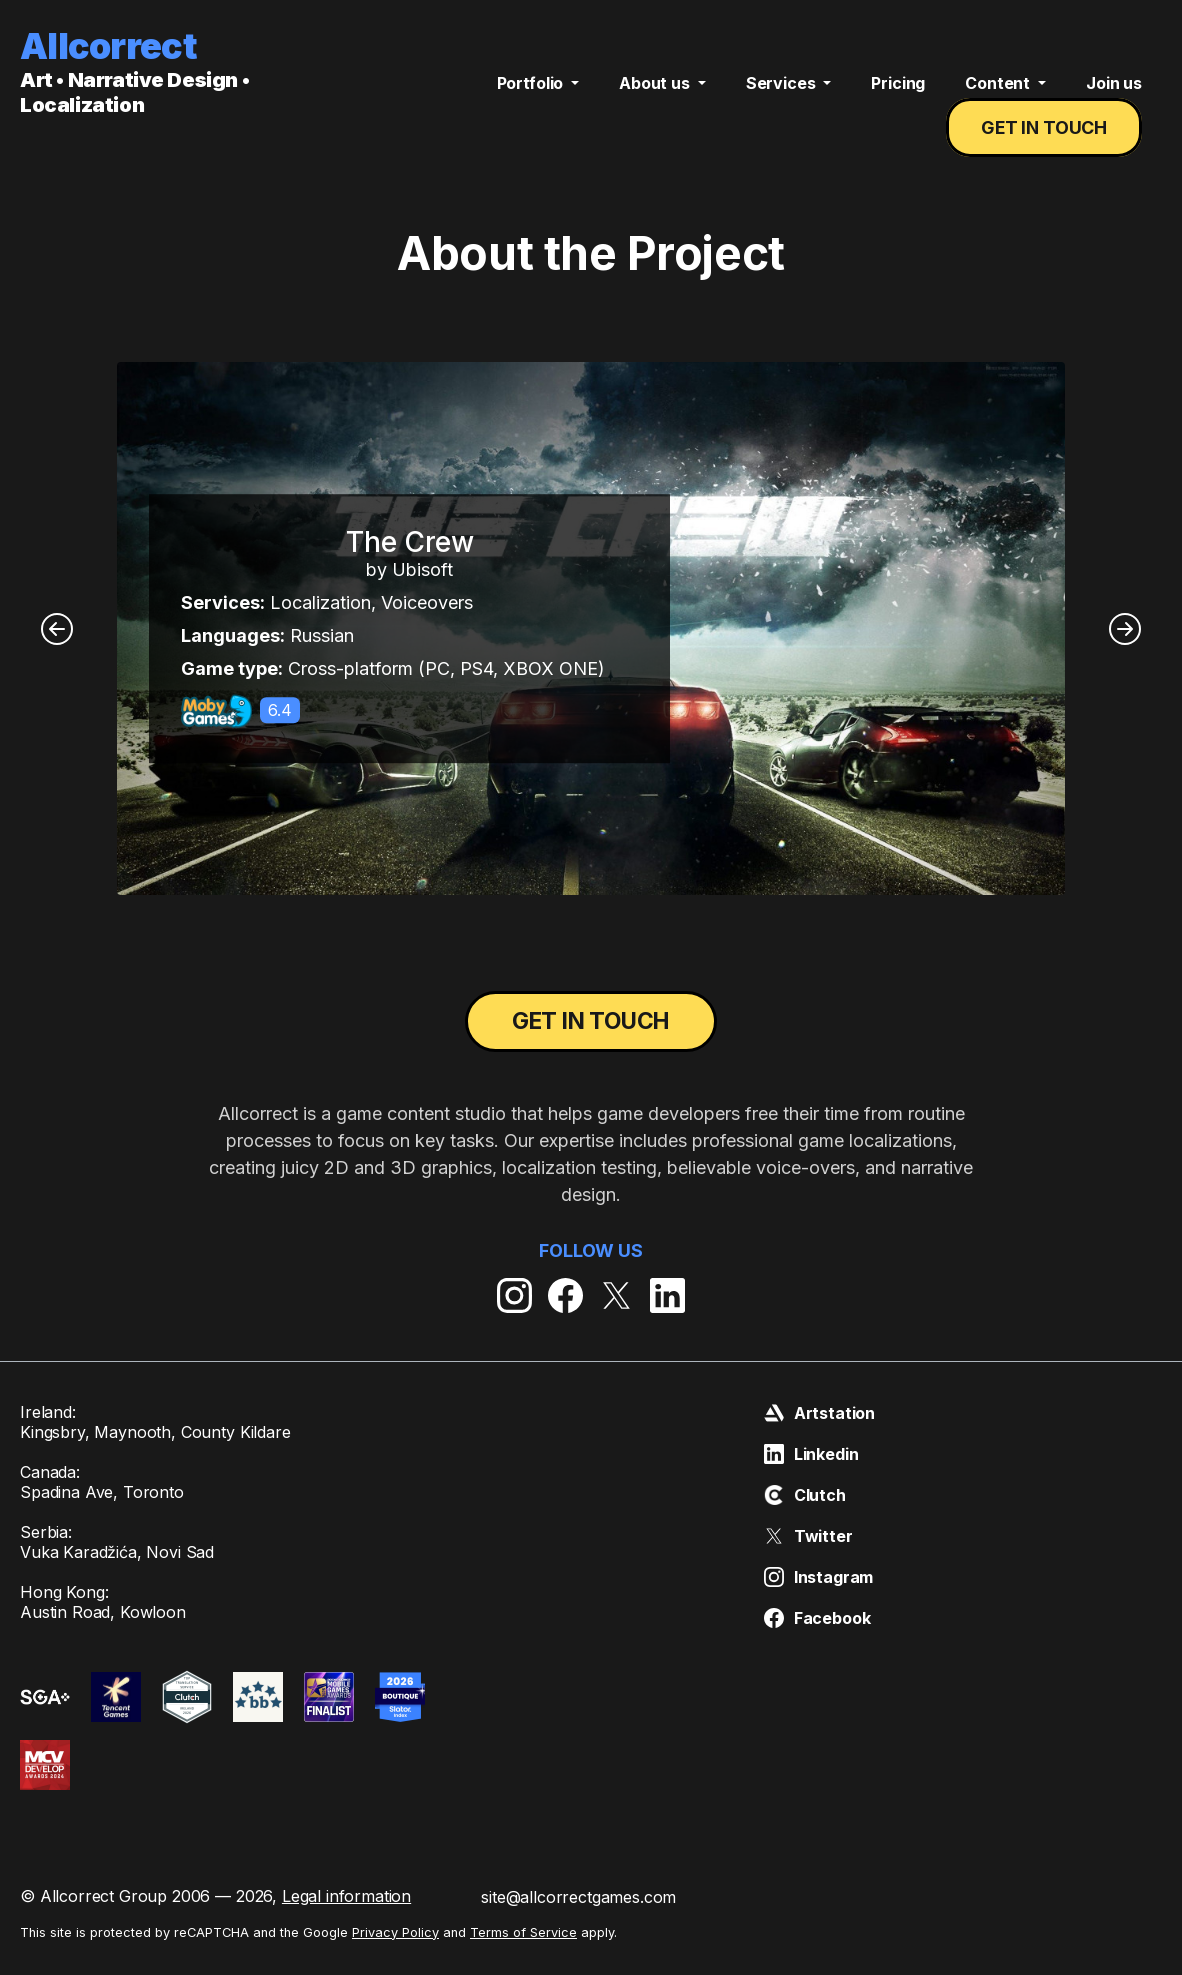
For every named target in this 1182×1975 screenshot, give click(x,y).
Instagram (819, 1600)
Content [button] (999, 98)
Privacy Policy (395, 1955)
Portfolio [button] (532, 98)
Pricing (898, 98)
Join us (1114, 98)
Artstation (819, 1436)
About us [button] (656, 98)
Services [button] (783, 98)
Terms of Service (523, 1955)
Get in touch (1049, 143)
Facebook (817, 1641)
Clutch (805, 1518)
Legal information (346, 1919)
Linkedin (811, 1477)
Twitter (808, 1559)
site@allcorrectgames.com (578, 1920)
